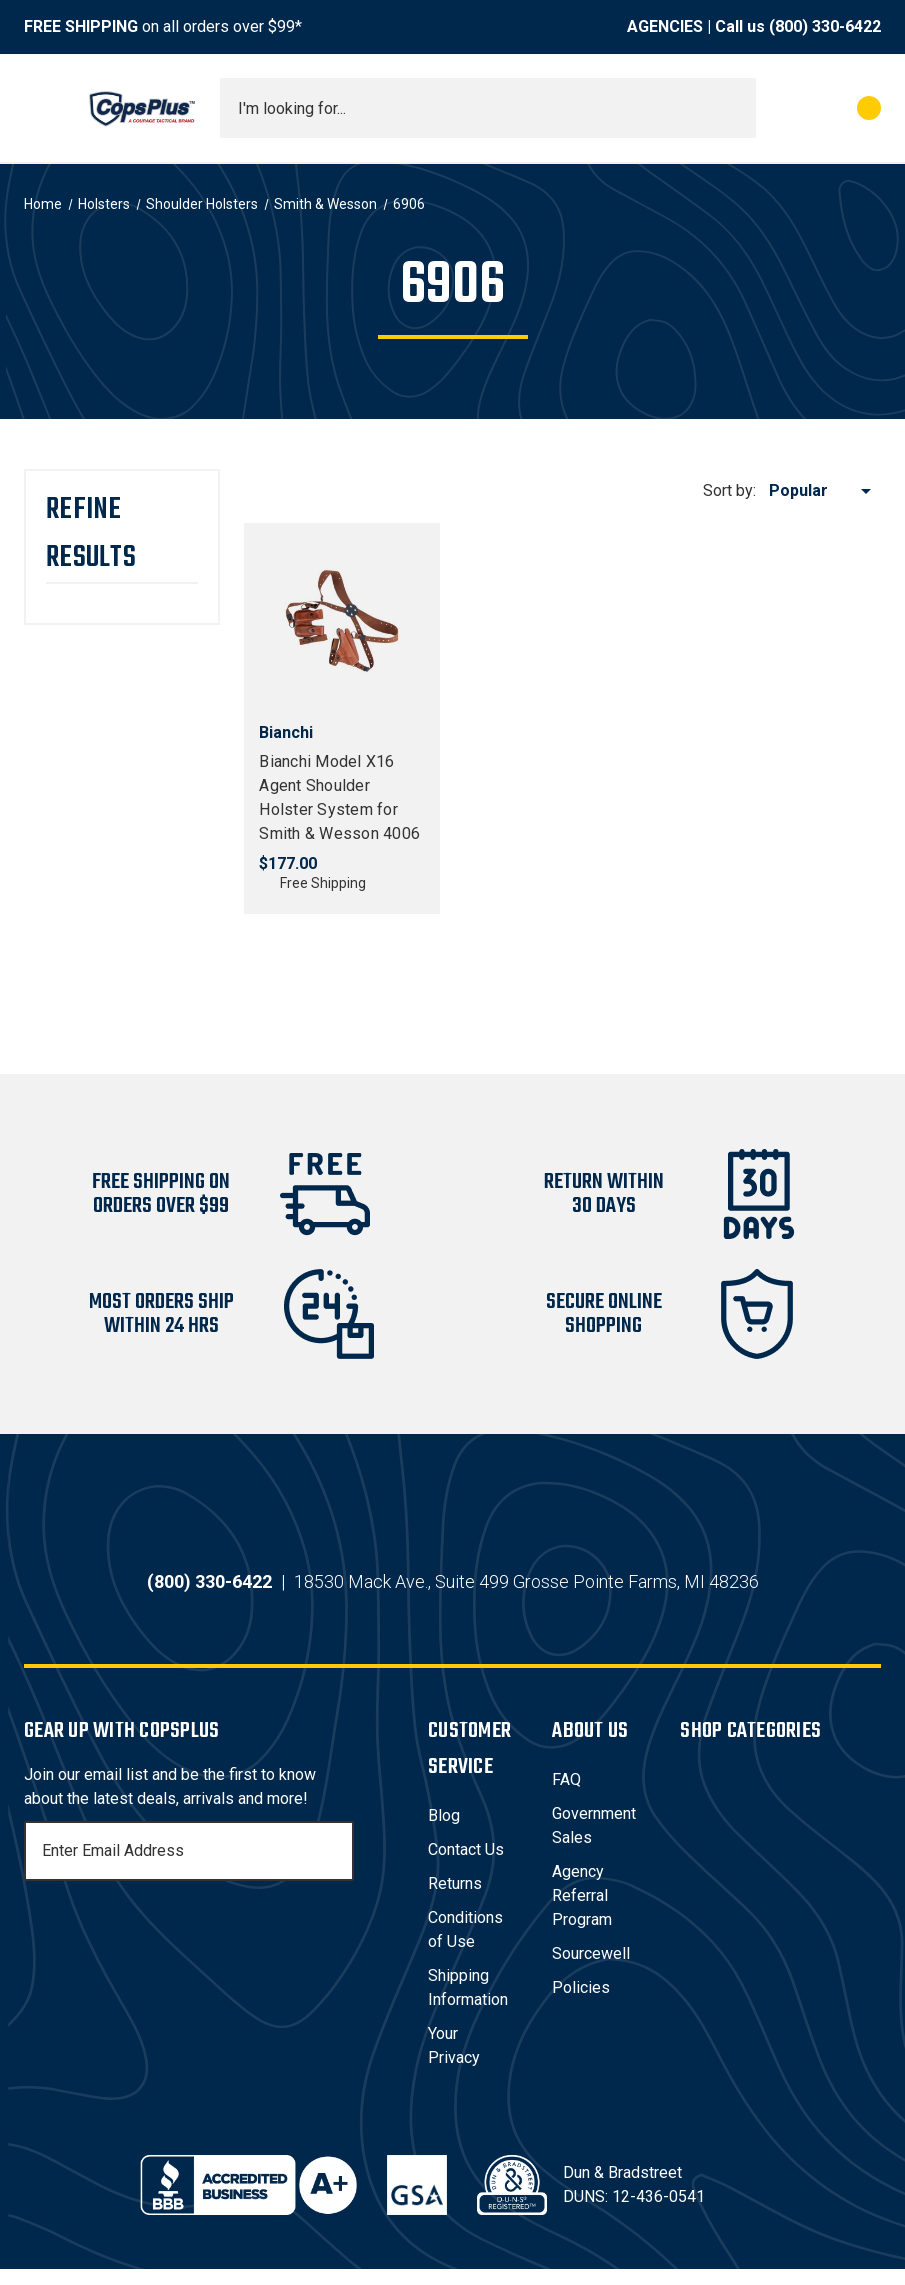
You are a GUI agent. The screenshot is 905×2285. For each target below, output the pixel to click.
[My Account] (780, 108)
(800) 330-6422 (825, 26)
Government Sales (594, 1841)
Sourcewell (591, 1969)
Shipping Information (468, 2003)
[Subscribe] (336, 1867)
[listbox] (823, 491)
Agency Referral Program (582, 1911)
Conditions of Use (465, 1945)
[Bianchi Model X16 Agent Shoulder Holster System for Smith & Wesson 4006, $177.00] (342, 621)
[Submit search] (734, 108)
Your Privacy (454, 2061)
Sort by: (729, 490)
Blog (444, 1831)
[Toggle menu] (42, 108)
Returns (455, 1899)
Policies (581, 2003)
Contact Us (466, 1865)
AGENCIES (665, 26)
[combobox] (488, 108)
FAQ (566, 1795)
